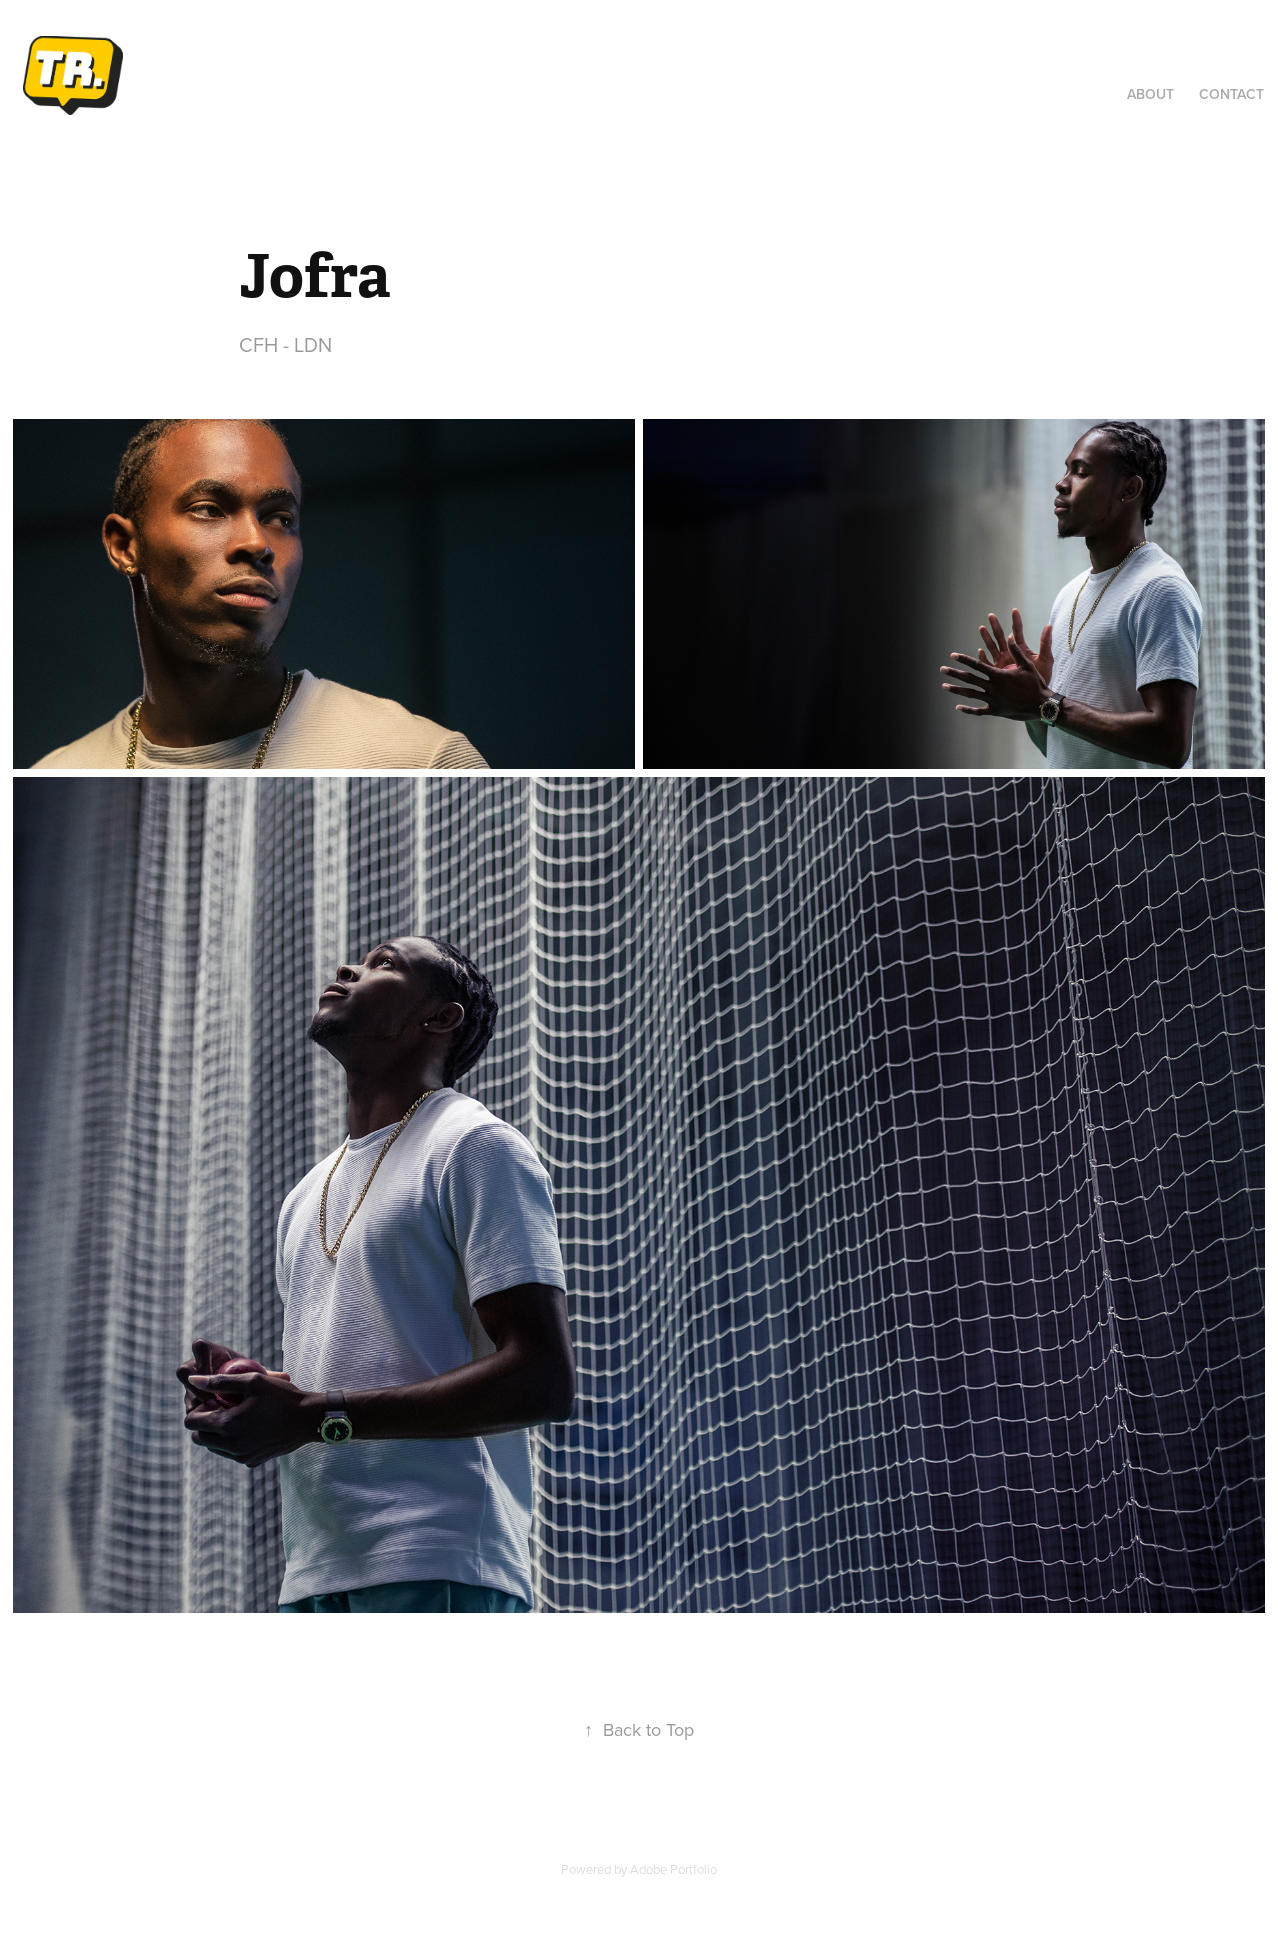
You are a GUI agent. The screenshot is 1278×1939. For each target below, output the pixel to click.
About (1150, 94)
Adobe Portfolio (673, 1869)
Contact (1231, 94)
